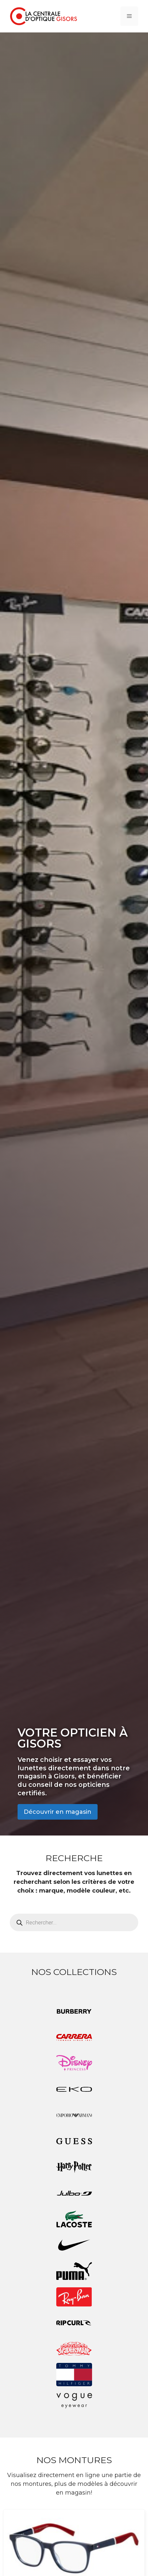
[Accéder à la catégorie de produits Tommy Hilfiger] (74, 2375)
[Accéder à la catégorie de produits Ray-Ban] (74, 2297)
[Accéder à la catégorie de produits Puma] (74, 2271)
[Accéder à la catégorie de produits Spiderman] (74, 2349)
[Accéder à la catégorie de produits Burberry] (74, 2011)
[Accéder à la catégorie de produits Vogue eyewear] (74, 2400)
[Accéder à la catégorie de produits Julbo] (74, 2193)
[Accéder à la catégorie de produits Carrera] (74, 2037)
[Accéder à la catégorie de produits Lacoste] (74, 2219)
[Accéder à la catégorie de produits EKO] (74, 2089)
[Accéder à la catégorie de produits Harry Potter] (74, 2167)
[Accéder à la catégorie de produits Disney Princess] (74, 2063)
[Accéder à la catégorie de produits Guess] (74, 2141)
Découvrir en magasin (57, 1811)
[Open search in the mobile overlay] (74, 1922)
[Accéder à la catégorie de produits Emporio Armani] (74, 2115)
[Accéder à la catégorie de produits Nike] (74, 2245)
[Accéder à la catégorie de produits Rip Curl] (74, 2323)
